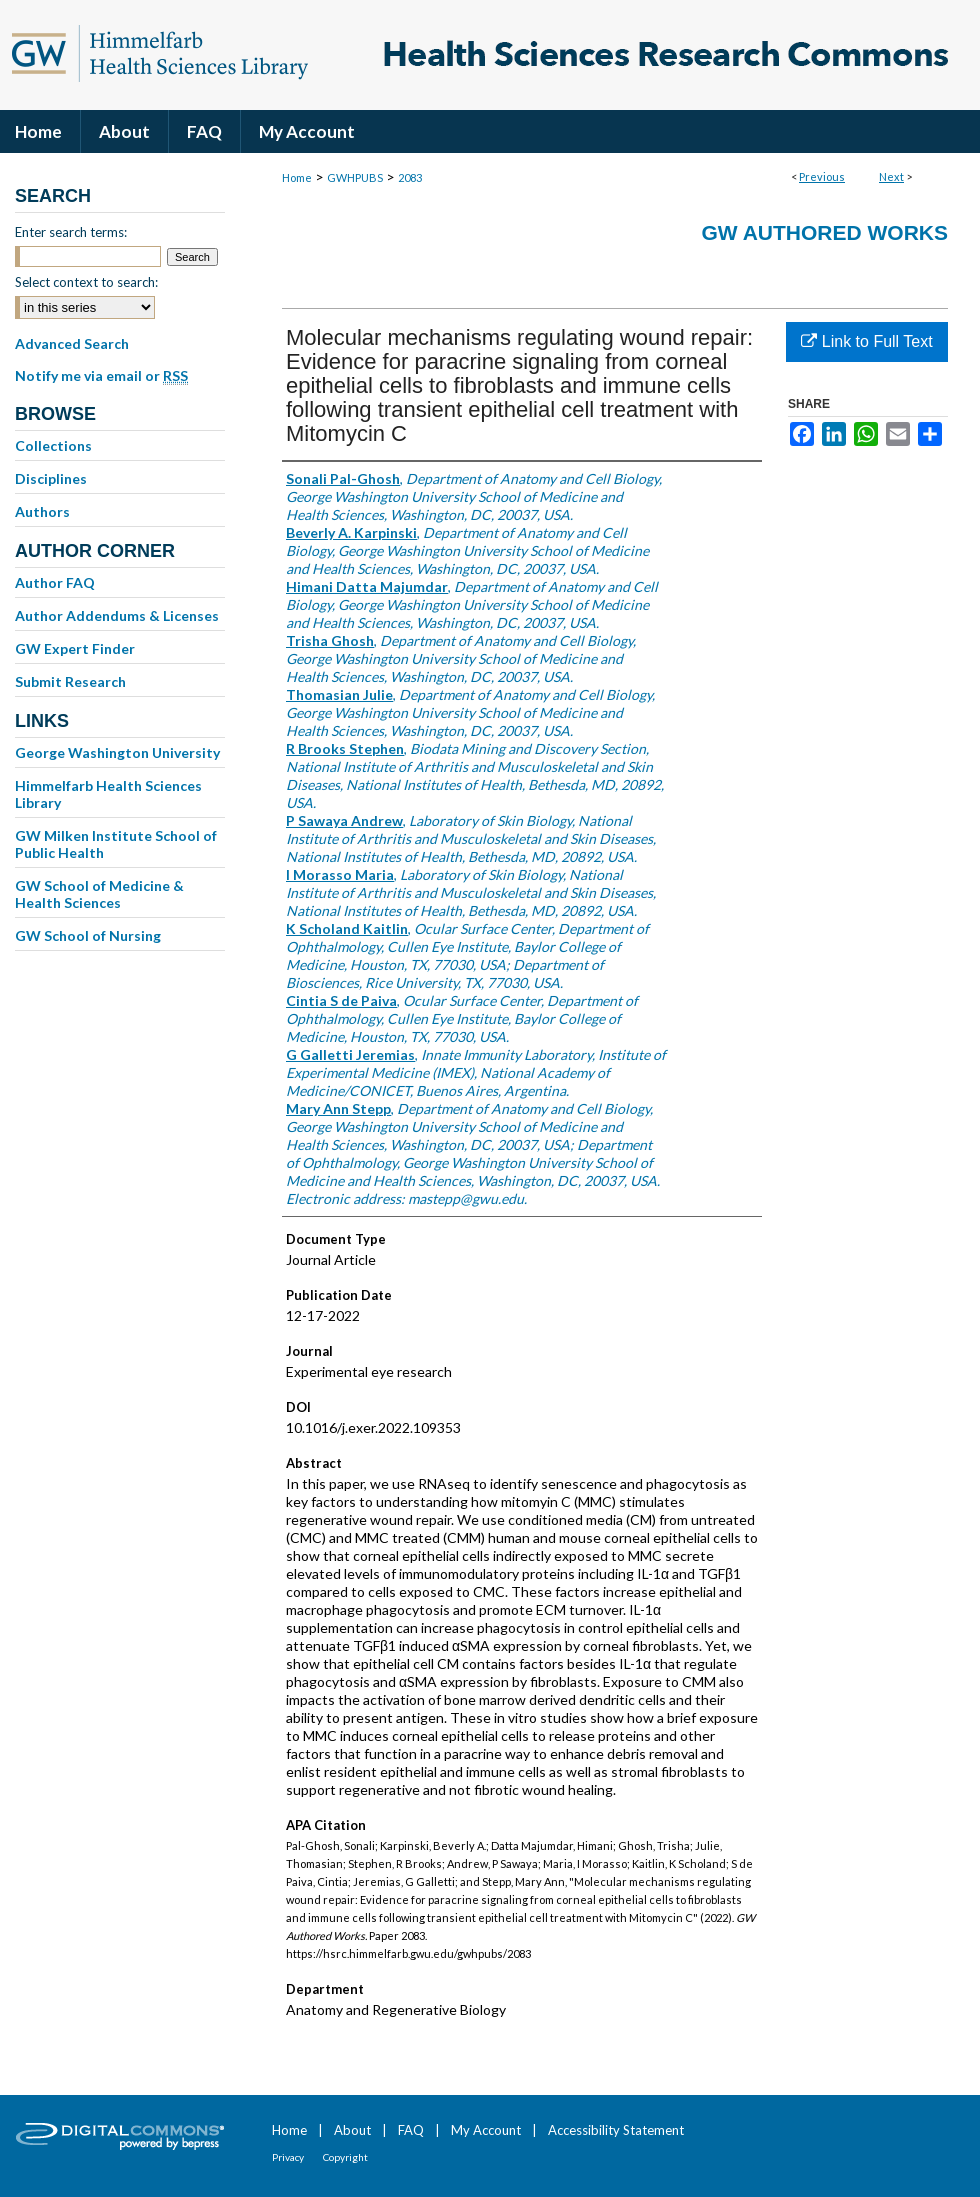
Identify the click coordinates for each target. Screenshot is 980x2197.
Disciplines (51, 478)
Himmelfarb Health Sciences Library (108, 794)
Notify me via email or (101, 376)
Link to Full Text (866, 341)
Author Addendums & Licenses (117, 615)
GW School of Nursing (88, 935)
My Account (486, 2130)
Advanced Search (72, 343)
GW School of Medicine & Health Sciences (99, 894)
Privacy (288, 2157)
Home (297, 177)
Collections (53, 445)
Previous (822, 176)
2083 (410, 177)
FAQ (411, 2130)
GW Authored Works (824, 232)
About (352, 2130)
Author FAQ (55, 582)
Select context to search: (86, 282)
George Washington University (117, 752)
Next (891, 176)
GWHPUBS (355, 177)
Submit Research (70, 681)
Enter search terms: (71, 232)
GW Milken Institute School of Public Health (116, 844)
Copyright (345, 2157)
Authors (42, 511)
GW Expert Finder (75, 648)
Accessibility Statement (616, 2130)
